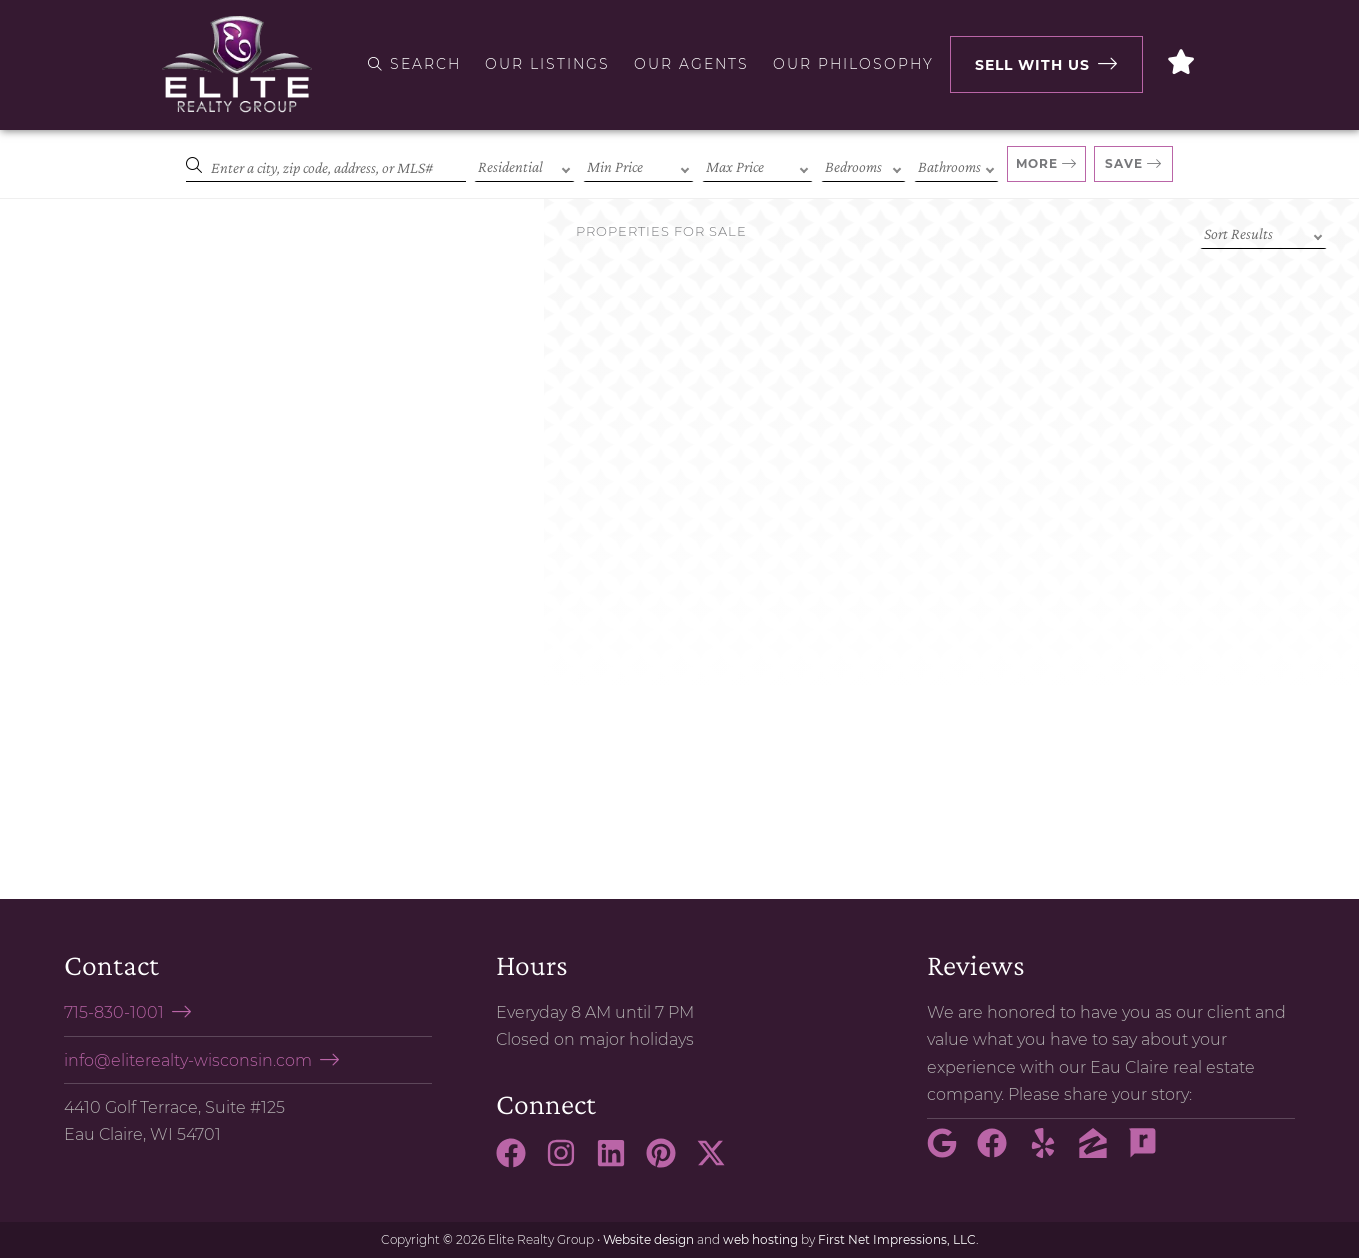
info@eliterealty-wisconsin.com (188, 1060)
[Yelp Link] (1051, 1152)
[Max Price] (757, 165)
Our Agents (691, 64)
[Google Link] (950, 1152)
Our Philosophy (853, 64)
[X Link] (719, 1162)
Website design (648, 1239)
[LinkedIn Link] (619, 1162)
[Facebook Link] (519, 1162)
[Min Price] (638, 165)
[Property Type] (524, 165)
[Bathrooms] (956, 165)
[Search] (326, 165)
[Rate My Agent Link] (1151, 1152)
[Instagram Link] (569, 1162)
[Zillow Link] (1101, 1152)
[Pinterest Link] (669, 1162)
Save (1124, 163)
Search (414, 64)
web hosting (760, 1239)
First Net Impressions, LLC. (898, 1239)
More (1037, 163)
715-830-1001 (114, 1012)
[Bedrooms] (863, 165)
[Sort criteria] (1263, 232)
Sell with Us (1032, 65)
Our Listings (547, 64)
